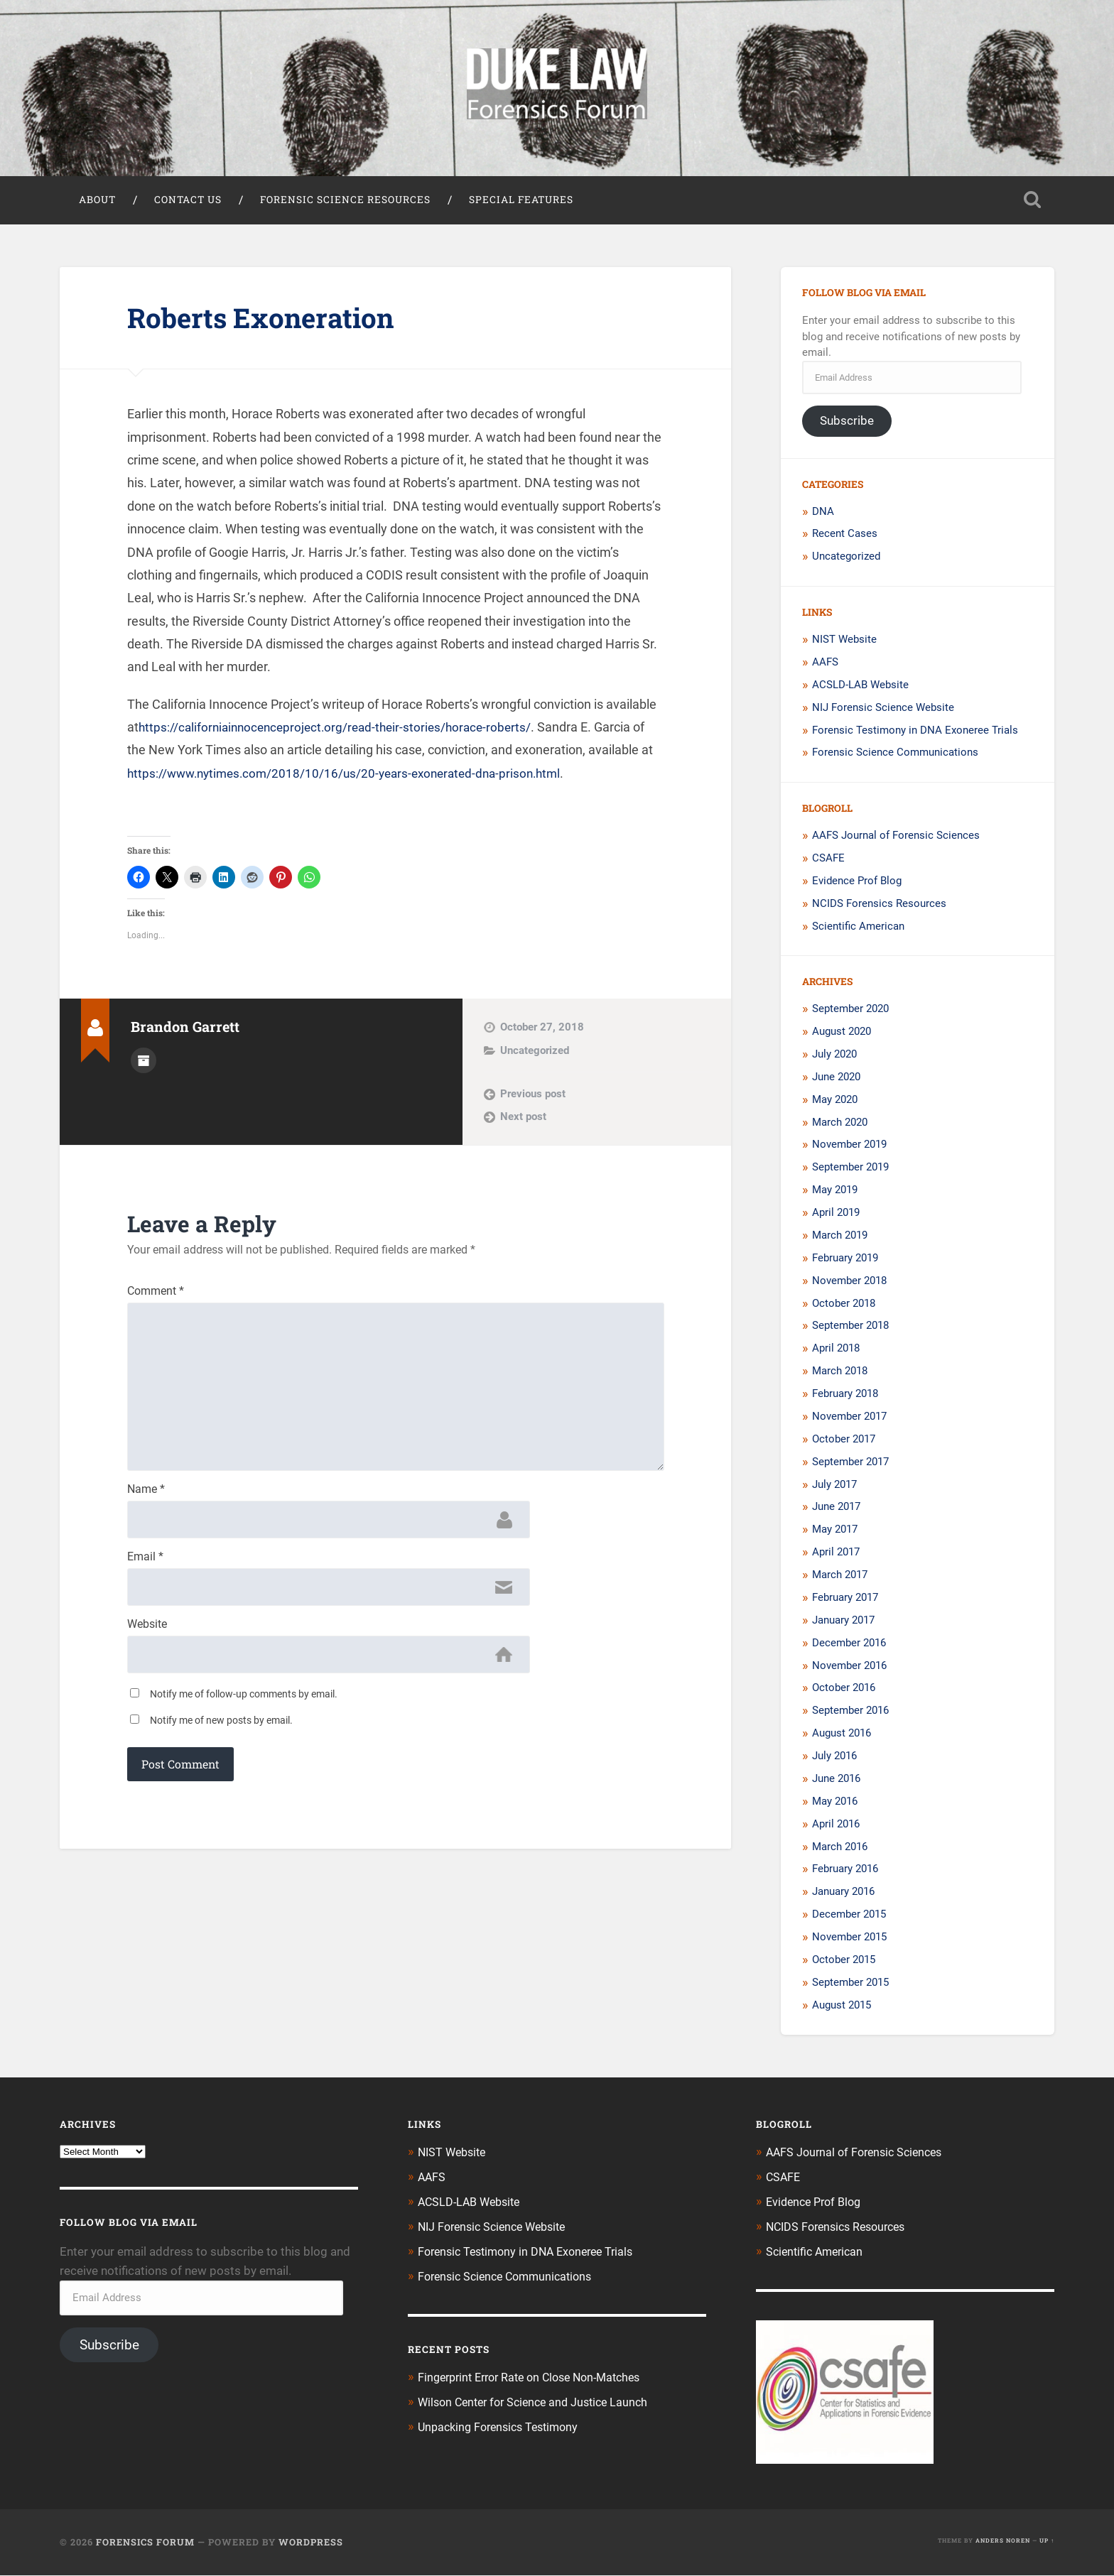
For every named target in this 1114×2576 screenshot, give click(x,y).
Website (147, 1640)
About (97, 202)
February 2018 (845, 1396)
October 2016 (843, 1691)
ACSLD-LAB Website (860, 687)
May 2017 (835, 1532)
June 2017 (836, 1510)
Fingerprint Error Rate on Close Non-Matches (538, 2377)
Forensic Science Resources (345, 202)
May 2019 (835, 1192)
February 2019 (845, 1260)
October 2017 (843, 1441)
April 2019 (836, 1215)
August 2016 (841, 1735)
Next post (523, 1119)
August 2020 (841, 1034)
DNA (823, 514)
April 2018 (836, 1350)
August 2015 (841, 2007)
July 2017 (834, 1487)
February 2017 (845, 1600)
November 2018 (849, 1283)
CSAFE (828, 860)
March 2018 (839, 1373)
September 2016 (850, 1713)
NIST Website (844, 642)
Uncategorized (534, 1053)
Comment (155, 1294)
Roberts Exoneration (268, 320)
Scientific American (858, 929)
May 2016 (835, 1804)
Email (145, 1571)
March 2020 (839, 1125)
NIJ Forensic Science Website (883, 710)
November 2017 (849, 1419)
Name (146, 1502)
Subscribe (847, 423)
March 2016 (839, 1849)
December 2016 (849, 1645)
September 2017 (850, 1464)
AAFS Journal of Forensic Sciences (896, 838)
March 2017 (839, 1577)
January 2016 (843, 1894)
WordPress (310, 2542)
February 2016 (845, 1872)
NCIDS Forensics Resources (879, 906)
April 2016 (836, 1826)
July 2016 (834, 1758)
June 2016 (836, 1781)
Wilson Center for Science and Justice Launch (539, 2401)
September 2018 (850, 1328)
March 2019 (839, 1238)
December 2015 (849, 1917)
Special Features (521, 202)
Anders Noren (1002, 2541)
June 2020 (836, 1079)
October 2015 (843, 1962)
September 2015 (850, 1985)
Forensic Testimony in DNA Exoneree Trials (915, 733)
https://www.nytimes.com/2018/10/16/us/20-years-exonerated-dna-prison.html (353, 775)
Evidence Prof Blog (857, 883)
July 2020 (834, 1056)
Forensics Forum (145, 2542)
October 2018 (843, 1306)
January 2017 (843, 1622)
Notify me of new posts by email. (221, 1737)
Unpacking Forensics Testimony (503, 2425)
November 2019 (849, 1147)
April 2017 (836, 1554)
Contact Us (188, 202)
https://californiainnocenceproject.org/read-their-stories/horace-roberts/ (342, 729)
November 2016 (849, 1668)
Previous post (533, 1096)
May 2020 (835, 1102)
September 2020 (850, 1011)
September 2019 (850, 1169)
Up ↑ (1046, 2541)
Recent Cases (844, 537)
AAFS (825, 664)
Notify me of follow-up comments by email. (243, 1711)
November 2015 (849, 1939)
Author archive (143, 1062)
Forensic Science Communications (895, 755)
